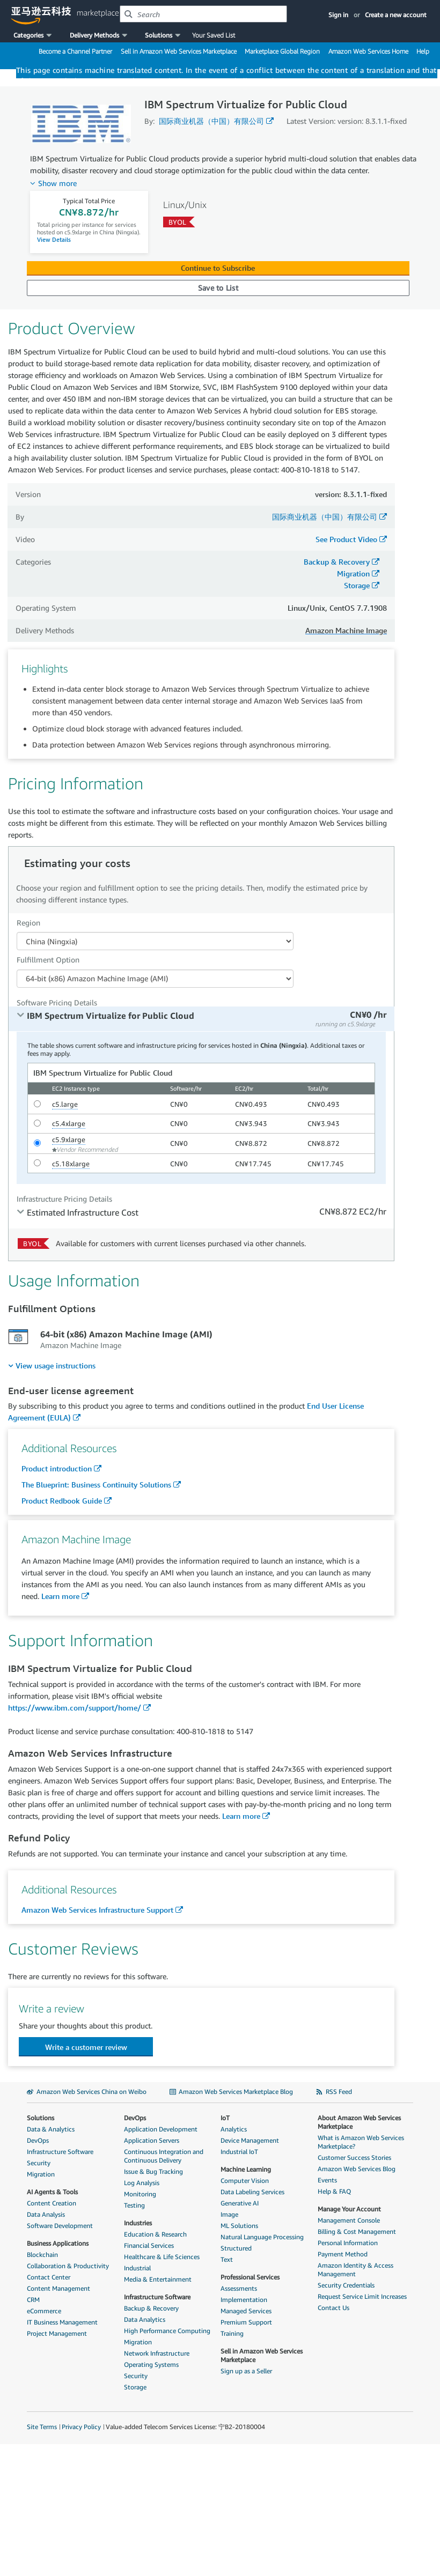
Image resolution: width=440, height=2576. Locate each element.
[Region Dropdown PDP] (155, 941)
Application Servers (151, 2140)
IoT (225, 2118)
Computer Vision (245, 2181)
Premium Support (246, 2322)
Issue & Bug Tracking (153, 2171)
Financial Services (149, 2245)
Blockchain (42, 2255)
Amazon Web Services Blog (356, 2169)
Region (28, 923)
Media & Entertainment (158, 2279)
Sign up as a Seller (246, 2371)
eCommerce (44, 2311)
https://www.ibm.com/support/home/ (74, 1707)
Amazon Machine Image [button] (346, 630)
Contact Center (48, 2277)
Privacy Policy (81, 2427)
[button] (33, 35)
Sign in (338, 15)
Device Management (250, 2140)
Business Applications (58, 2243)
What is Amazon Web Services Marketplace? (361, 2142)
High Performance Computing (167, 2331)
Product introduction (56, 1468)
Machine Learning (246, 2169)
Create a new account (396, 15)
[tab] (201, 1018)
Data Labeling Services (252, 2192)
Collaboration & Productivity (68, 2266)
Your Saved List (213, 35)
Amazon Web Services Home (368, 51)
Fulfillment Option (48, 960)
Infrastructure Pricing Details (64, 1199)
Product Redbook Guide (61, 1500)
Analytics (234, 2129)
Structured (236, 2248)
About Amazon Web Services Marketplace (359, 2122)
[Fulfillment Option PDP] (155, 978)
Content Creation (51, 2203)
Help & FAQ (334, 2191)
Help (422, 51)
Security (38, 2163)
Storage (357, 585)
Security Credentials (346, 2285)
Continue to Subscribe (218, 267)
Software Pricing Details (57, 1002)
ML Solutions (239, 2226)
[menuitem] (52, 1365)
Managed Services (246, 2311)
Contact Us (333, 2308)
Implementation (244, 2300)
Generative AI (240, 2203)
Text (227, 2259)
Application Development (160, 2129)
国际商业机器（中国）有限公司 (211, 120)
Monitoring (140, 2194)
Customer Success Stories (354, 2157)
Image (229, 2214)
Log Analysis (141, 2183)
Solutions (40, 2118)
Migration (353, 573)
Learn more (60, 1596)
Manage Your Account (349, 2209)
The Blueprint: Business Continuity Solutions (96, 1484)
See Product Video (346, 539)
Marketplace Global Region (282, 51)
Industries (138, 2223)
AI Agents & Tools (52, 2192)
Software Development (60, 2226)
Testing (134, 2205)
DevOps (38, 2140)
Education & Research (155, 2234)
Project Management (57, 2333)
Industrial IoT (239, 2152)
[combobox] (203, 14)
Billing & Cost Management (357, 2231)
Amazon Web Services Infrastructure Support (97, 1909)
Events (327, 2180)
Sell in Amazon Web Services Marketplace (179, 51)
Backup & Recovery (337, 561)
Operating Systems (151, 2364)
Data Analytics (144, 2319)
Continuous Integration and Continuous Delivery (163, 2156)
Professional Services (250, 2277)
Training (232, 2333)
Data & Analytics (51, 2129)
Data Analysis (46, 2214)
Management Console (349, 2220)
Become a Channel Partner (75, 51)
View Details (54, 239)
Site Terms (42, 2427)
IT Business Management (62, 2322)
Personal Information (348, 2243)
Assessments (239, 2288)
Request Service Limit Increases (362, 2296)
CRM (33, 2300)
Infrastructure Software (60, 2152)
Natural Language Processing (262, 2237)
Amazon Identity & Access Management (355, 2269)
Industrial (137, 2268)
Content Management (58, 2288)
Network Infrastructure (156, 2353)
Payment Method (343, 2254)
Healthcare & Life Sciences (162, 2257)
